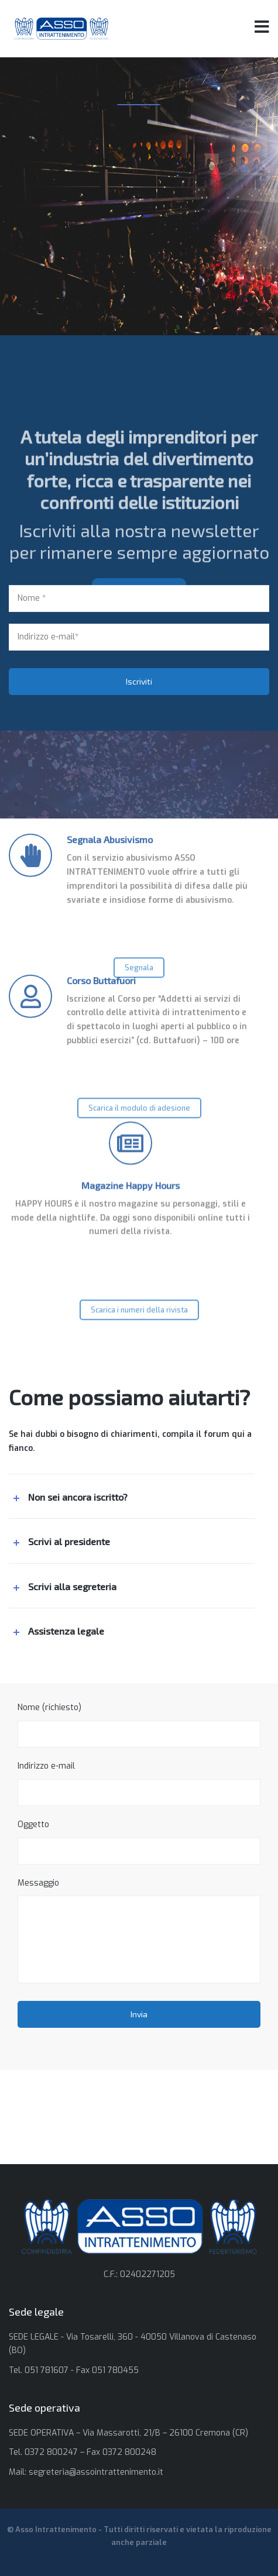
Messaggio (139, 1930)
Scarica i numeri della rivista (139, 1318)
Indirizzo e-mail (139, 1783)
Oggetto (139, 1842)
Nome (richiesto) (139, 1725)
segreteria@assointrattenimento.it (96, 2472)
